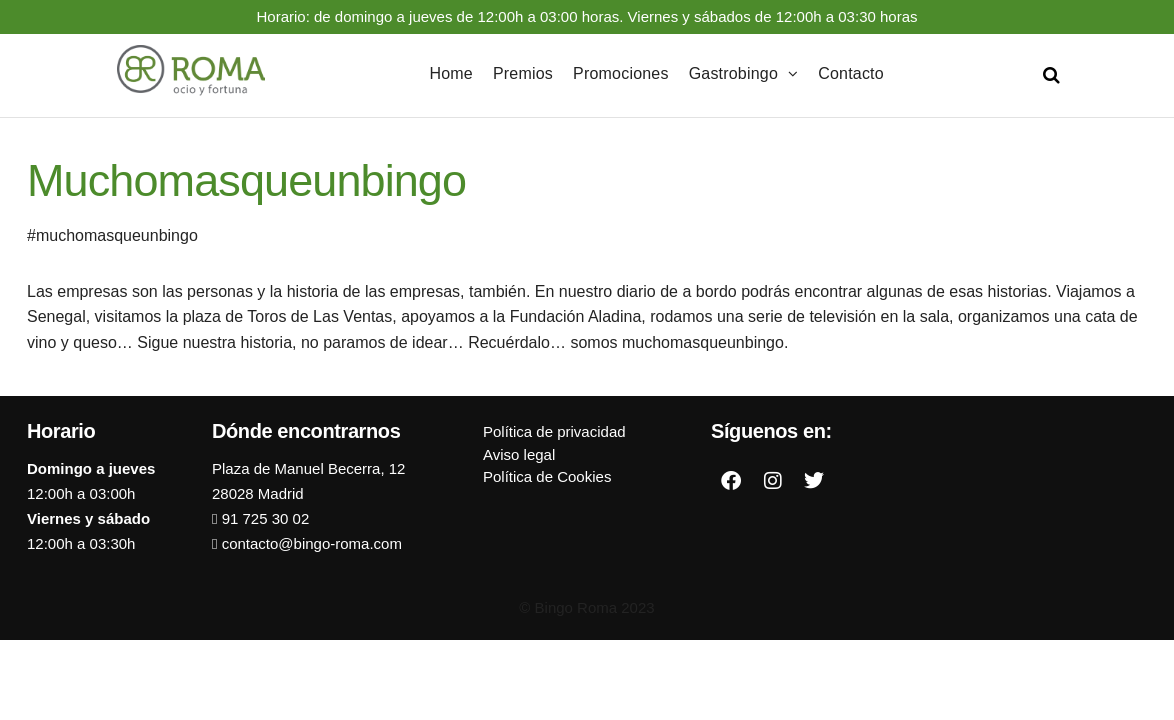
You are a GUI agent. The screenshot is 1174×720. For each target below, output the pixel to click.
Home (450, 73)
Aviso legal (519, 454)
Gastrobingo (733, 73)
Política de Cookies (547, 476)
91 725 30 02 (263, 518)
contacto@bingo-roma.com (309, 543)
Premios (523, 73)
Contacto (851, 73)
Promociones (621, 73)
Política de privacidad (554, 431)
